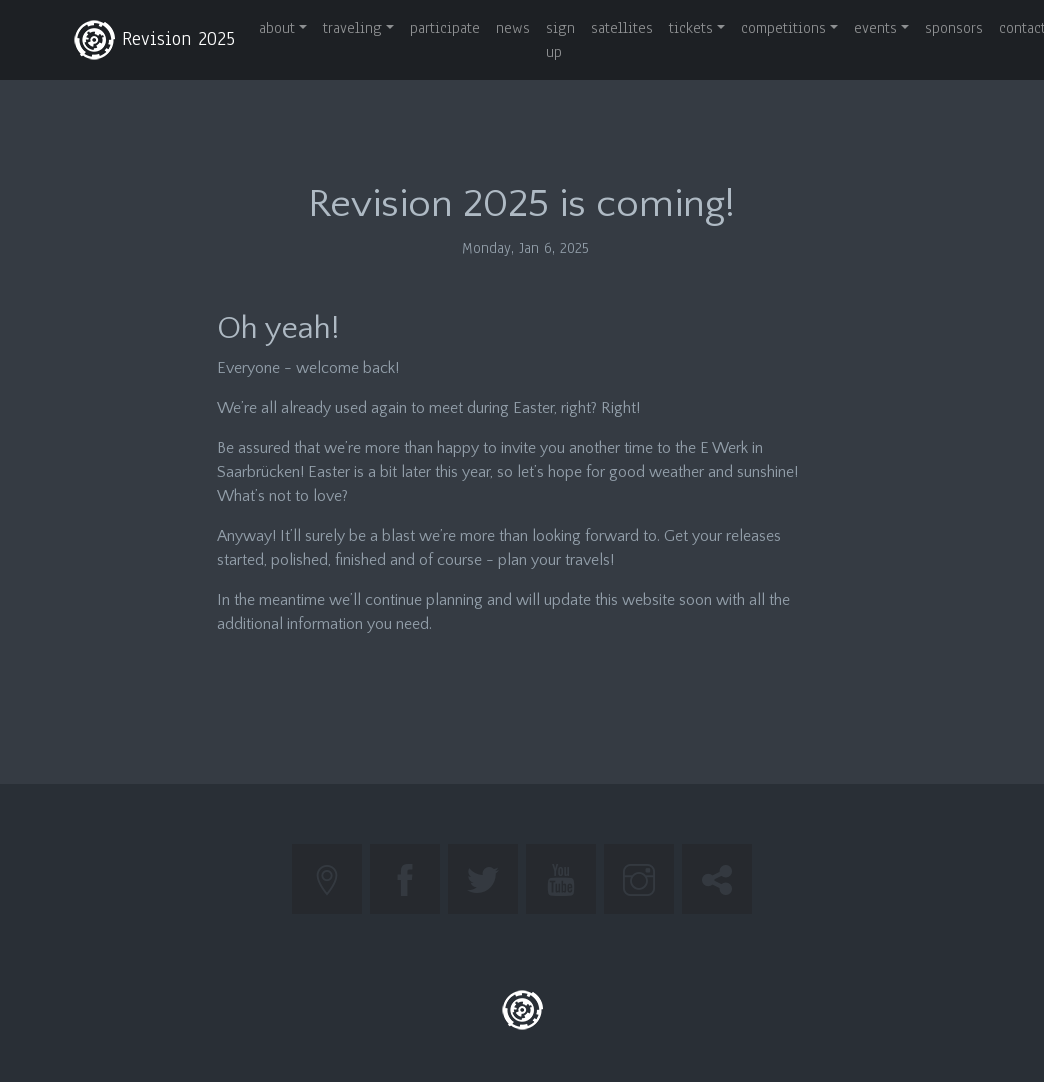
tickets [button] (691, 28)
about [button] (277, 28)
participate (445, 28)
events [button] (875, 28)
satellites (622, 28)
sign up (560, 40)
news (513, 28)
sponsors (954, 28)
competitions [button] (783, 28)
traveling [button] (352, 28)
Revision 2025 (154, 40)
